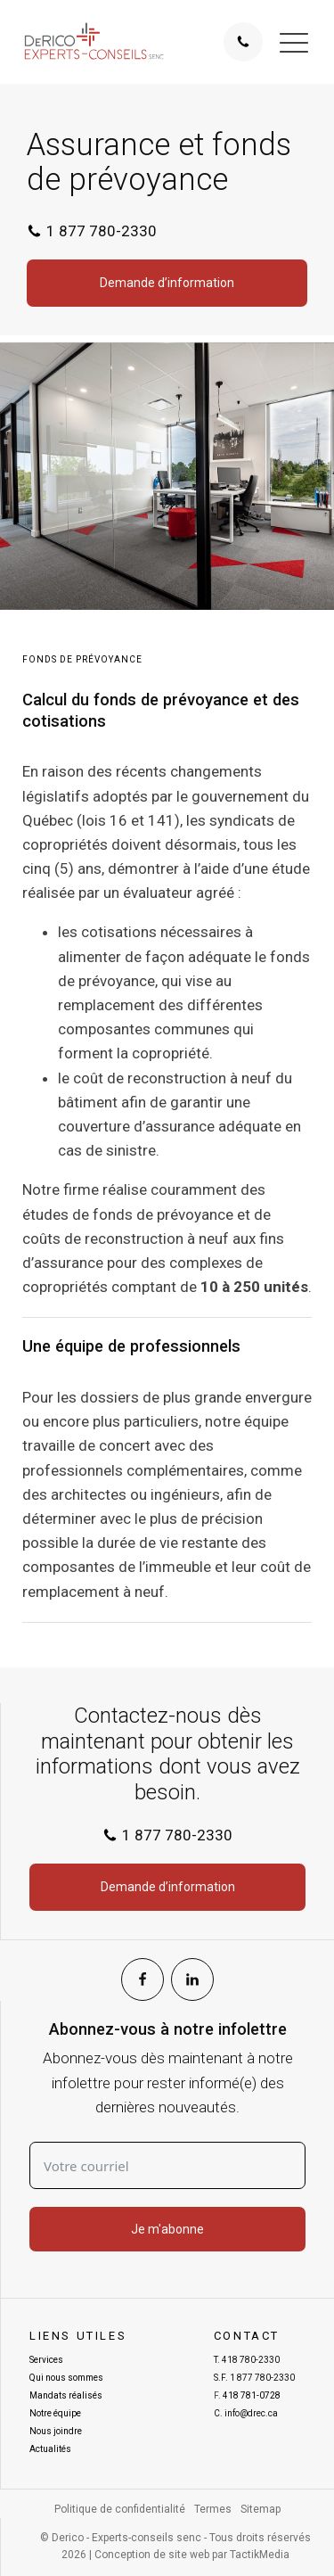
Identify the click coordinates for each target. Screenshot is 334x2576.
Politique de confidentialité (119, 2509)
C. (246, 2414)
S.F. (254, 2378)
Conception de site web (151, 2554)
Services (46, 2360)
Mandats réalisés (65, 2395)
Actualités (50, 2449)
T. (247, 2360)
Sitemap (260, 2509)
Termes (213, 2509)
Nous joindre (55, 2431)
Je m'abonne (167, 2229)
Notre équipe (55, 2413)
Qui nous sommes (66, 2378)
